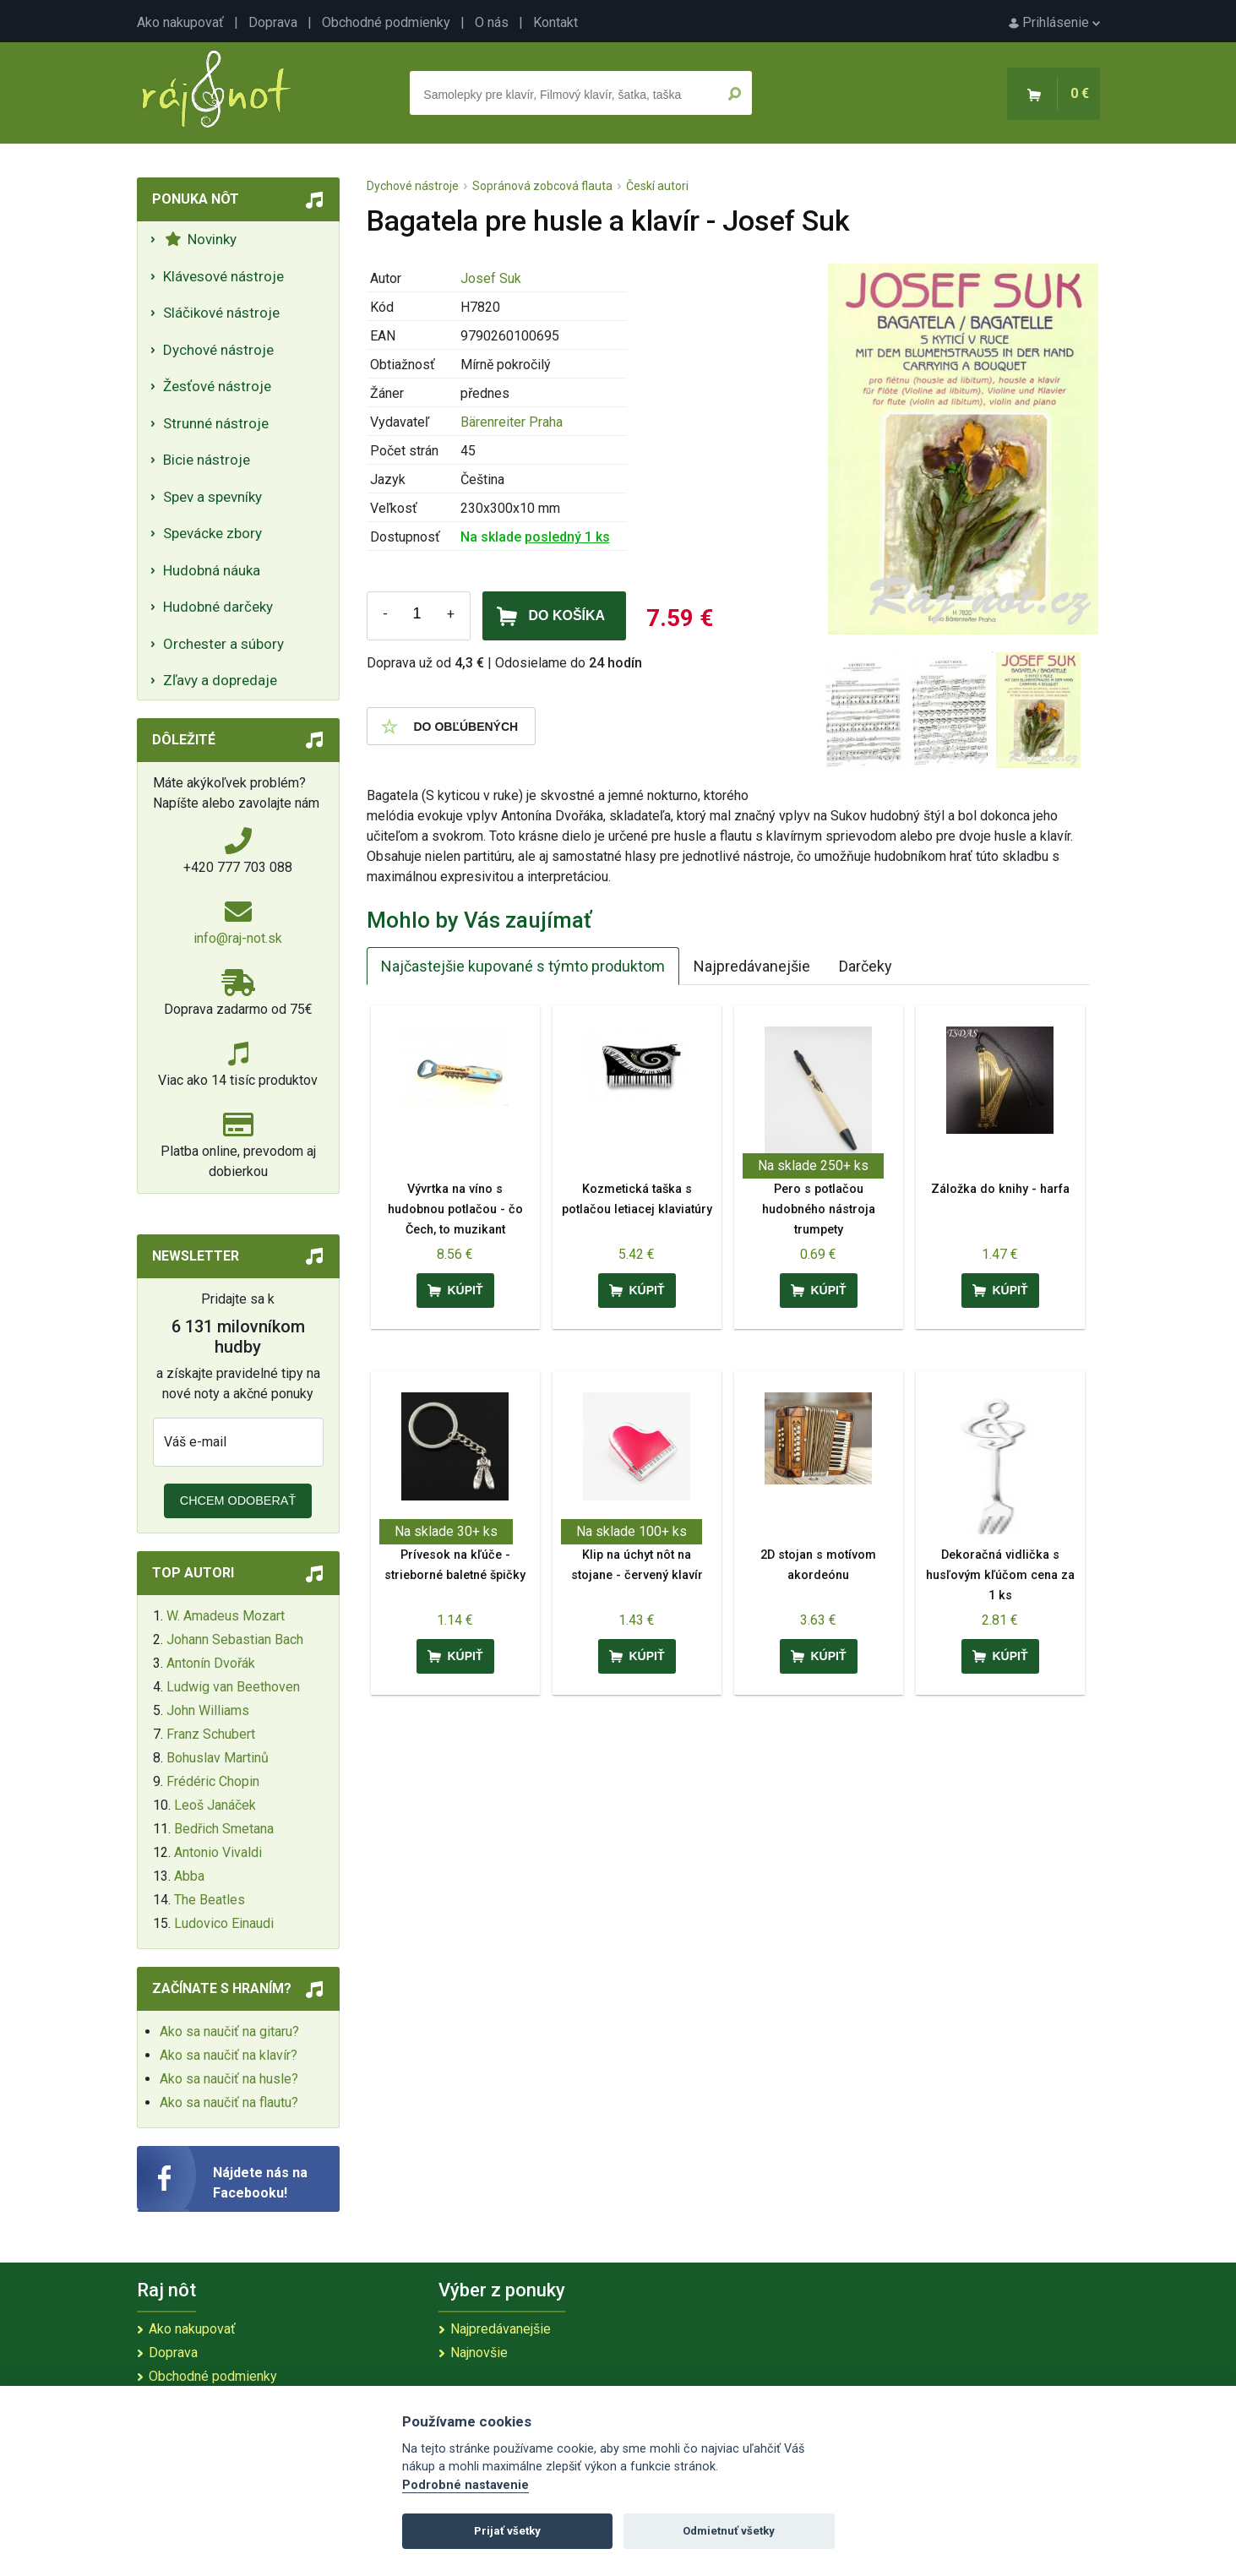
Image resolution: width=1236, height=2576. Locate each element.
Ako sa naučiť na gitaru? (229, 2031)
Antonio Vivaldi (218, 1852)
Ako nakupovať (180, 22)
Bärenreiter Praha (511, 422)
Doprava (272, 22)
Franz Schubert (210, 1734)
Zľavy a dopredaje (220, 680)
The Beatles (209, 1900)
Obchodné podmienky (386, 22)
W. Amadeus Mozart (225, 1616)
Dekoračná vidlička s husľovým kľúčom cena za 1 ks (1000, 1575)
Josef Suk (490, 278)
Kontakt (555, 22)
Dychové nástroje (218, 349)
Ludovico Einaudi (224, 1923)
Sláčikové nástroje (221, 312)
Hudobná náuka (211, 570)
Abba (189, 1876)
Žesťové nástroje (217, 386)
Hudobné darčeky (218, 606)
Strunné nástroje (216, 423)
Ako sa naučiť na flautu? (229, 2102)
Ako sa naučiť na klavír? (228, 2055)
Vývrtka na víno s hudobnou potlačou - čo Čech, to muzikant (455, 1209)
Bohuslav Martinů (217, 1758)
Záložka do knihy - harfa (1000, 1189)
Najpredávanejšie (752, 966)
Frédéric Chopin (212, 1781)
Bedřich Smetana (224, 1829)
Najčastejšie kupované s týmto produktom (523, 966)
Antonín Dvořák (210, 1663)
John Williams (207, 1710)
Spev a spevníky (212, 496)
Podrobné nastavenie (465, 2485)
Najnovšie (479, 2353)
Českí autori (657, 186)
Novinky (201, 239)
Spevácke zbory (212, 533)
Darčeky (865, 966)
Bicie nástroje (206, 459)
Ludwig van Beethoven (233, 1687)
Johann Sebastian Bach (234, 1639)
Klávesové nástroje (223, 276)
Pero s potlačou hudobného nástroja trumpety (818, 1209)
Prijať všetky (507, 2530)
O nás (492, 22)
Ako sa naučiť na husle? (229, 2079)
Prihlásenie (1054, 22)
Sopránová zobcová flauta (542, 186)
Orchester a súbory (223, 643)
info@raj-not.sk (237, 938)
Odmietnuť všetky (729, 2530)
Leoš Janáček (215, 1805)
